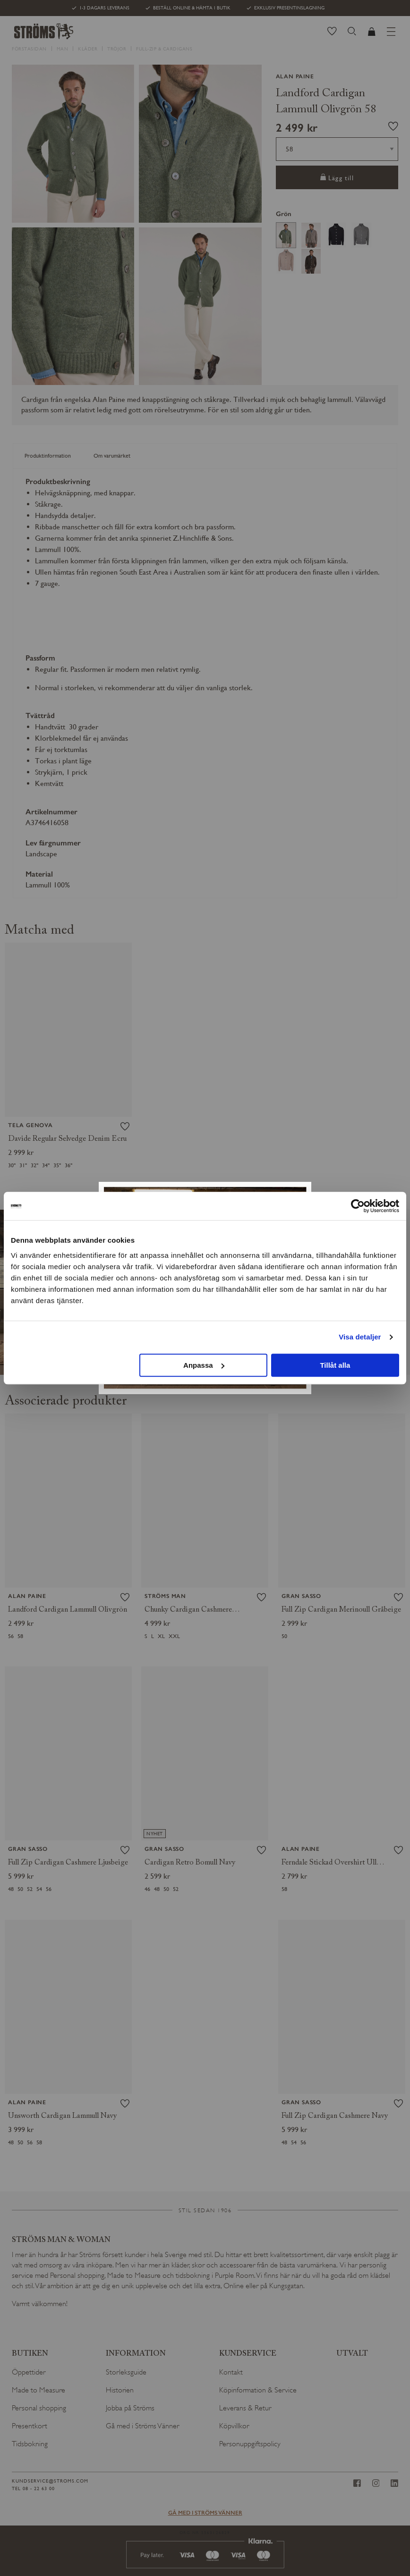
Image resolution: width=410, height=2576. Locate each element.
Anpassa (203, 1365)
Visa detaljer (360, 1337)
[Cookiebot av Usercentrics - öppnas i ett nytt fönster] (357, 1206)
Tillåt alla (335, 1365)
